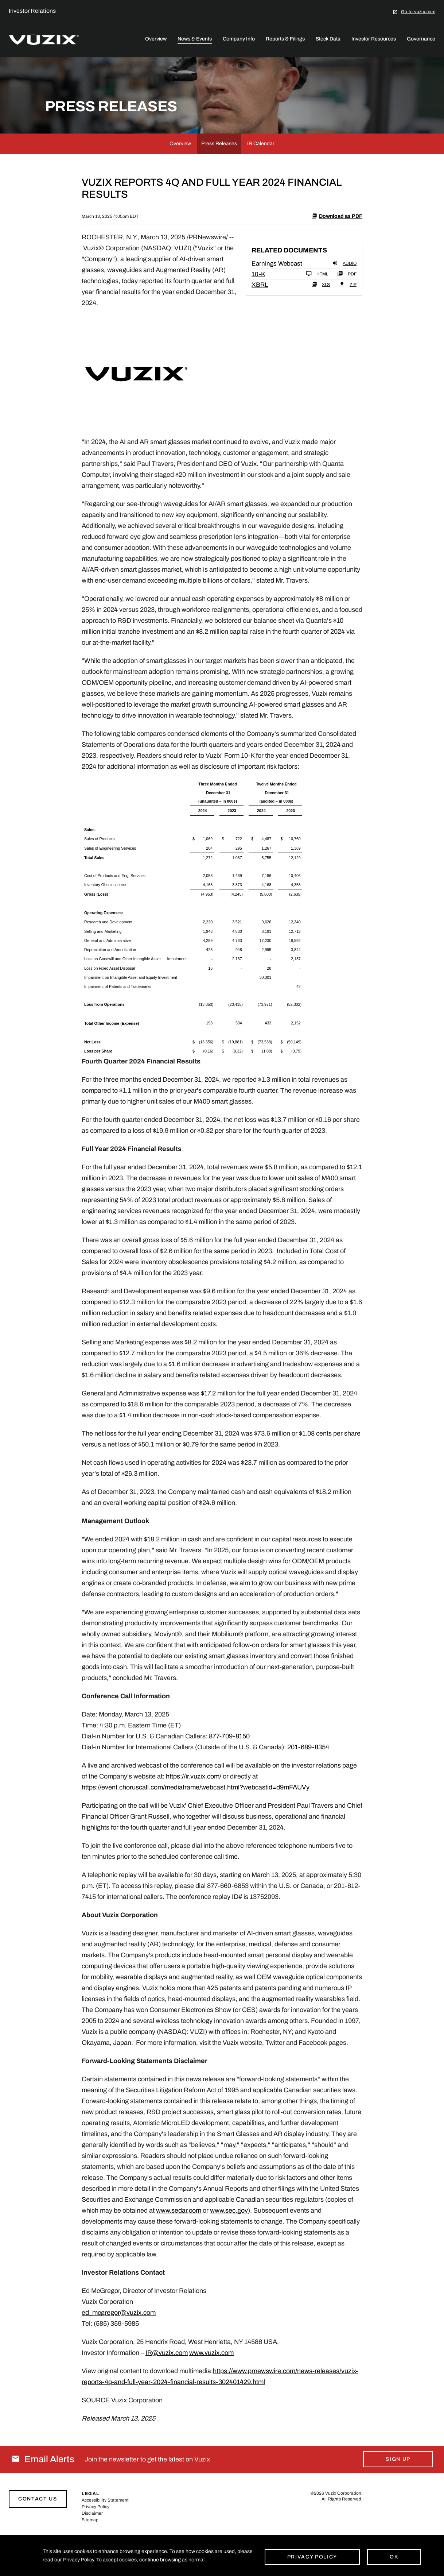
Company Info (239, 39)
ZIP (348, 317)
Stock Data (328, 39)
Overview (156, 39)
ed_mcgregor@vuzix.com (119, 2345)
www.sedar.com (178, 2243)
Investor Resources (373, 39)
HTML (317, 306)
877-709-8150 (229, 1768)
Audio (344, 295)
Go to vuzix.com (418, 11)
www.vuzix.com (211, 2385)
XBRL (260, 317)
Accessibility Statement (105, 2532)
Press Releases (219, 176)
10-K (258, 306)
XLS (320, 317)
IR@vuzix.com (166, 2385)
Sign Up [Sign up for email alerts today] (398, 2491)
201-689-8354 (308, 1779)
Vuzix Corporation (343, 2525)
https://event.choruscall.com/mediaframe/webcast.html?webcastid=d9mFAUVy (195, 1819)
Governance (421, 39)
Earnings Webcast (277, 296)
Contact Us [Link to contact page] (37, 2531)
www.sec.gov (229, 2243)
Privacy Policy (312, 2556)
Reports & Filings (285, 39)
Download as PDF (336, 248)
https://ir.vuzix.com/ (193, 1808)
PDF (347, 306)
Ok (394, 2556)
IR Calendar (260, 176)
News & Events (195, 39)
